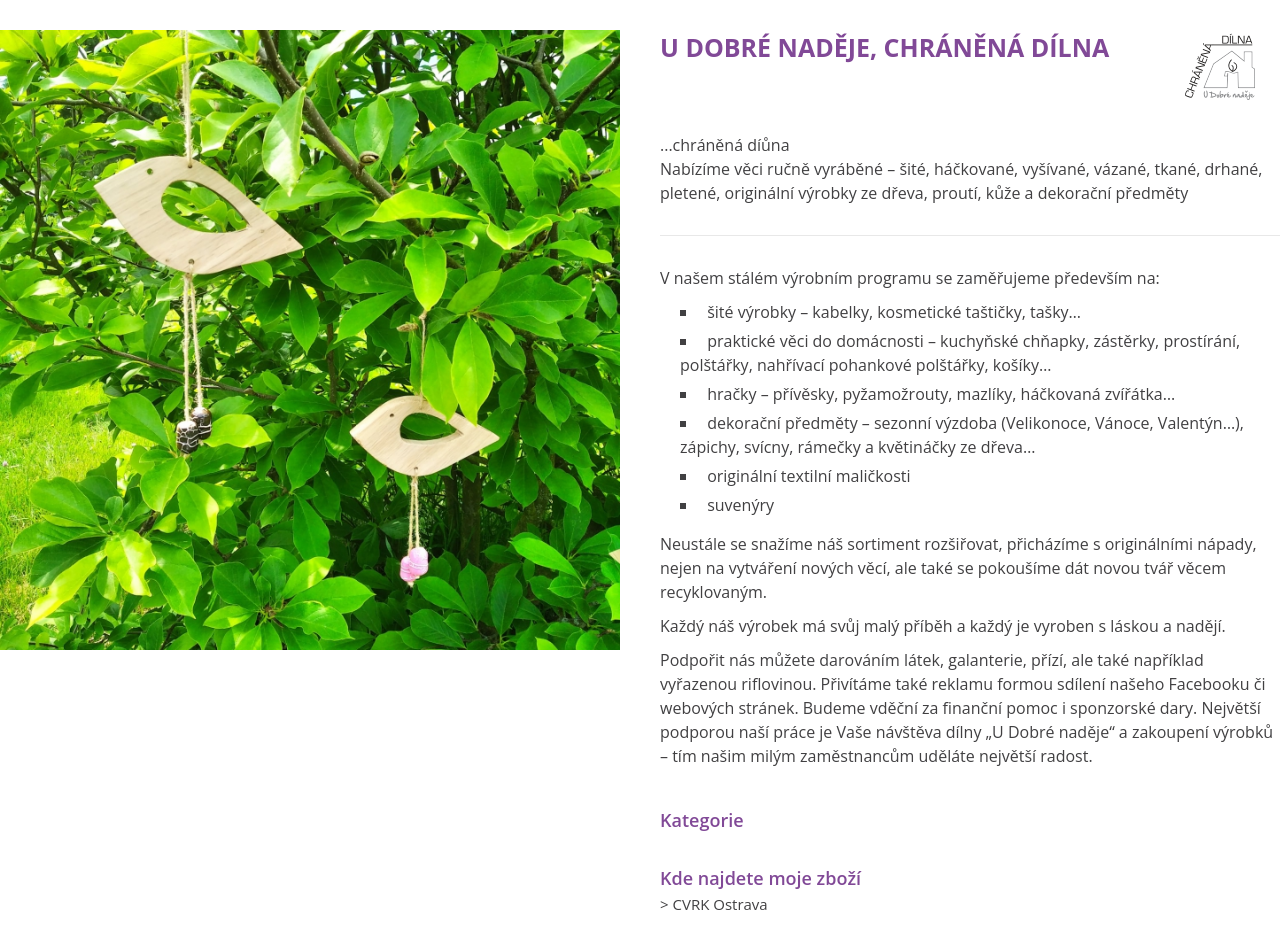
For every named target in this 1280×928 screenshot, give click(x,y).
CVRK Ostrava (719, 904)
